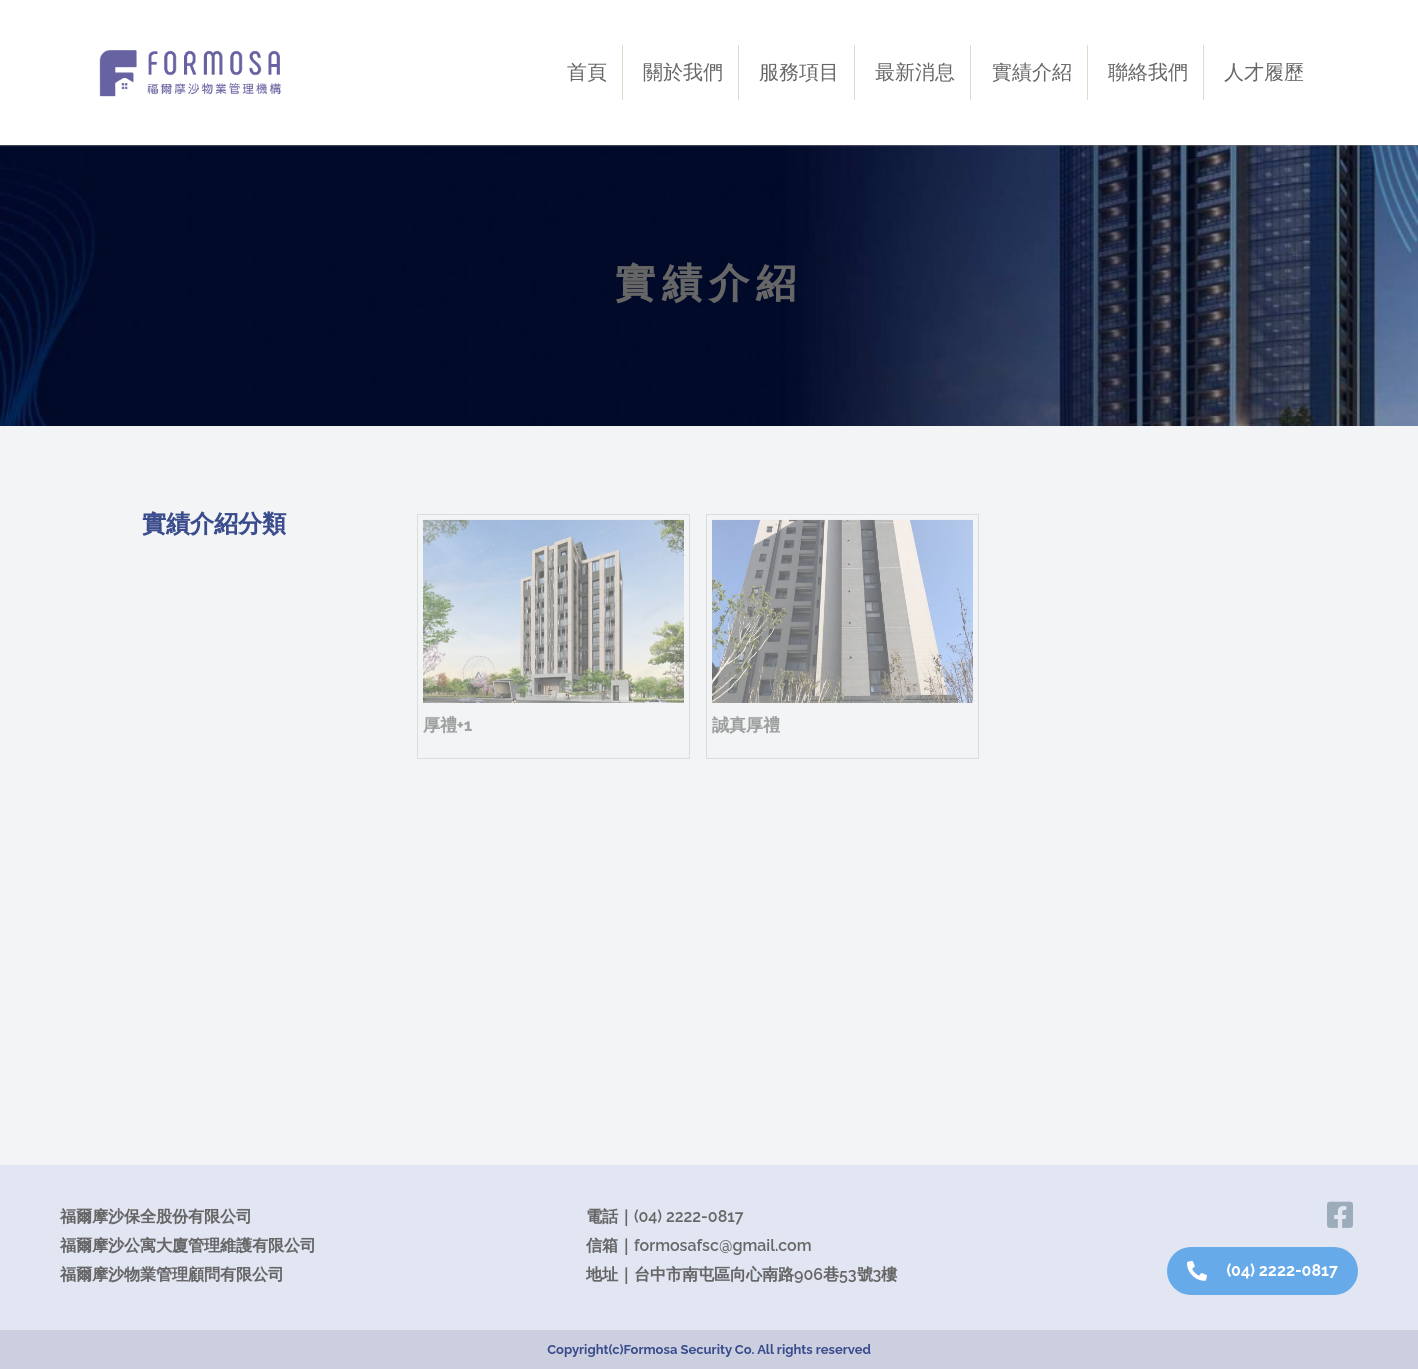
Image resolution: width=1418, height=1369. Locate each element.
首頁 (587, 72)
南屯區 (191, 875)
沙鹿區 (191, 636)
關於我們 (683, 72)
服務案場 (192, 586)
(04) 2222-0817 (689, 1216)
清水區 (191, 1019)
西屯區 (191, 828)
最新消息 (915, 72)
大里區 (191, 923)
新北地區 (200, 732)
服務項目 (799, 72)
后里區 (191, 1067)
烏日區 (191, 971)
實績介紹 (1032, 72)
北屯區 (191, 684)
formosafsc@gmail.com (723, 1245)
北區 (182, 780)
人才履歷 (1264, 72)
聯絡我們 (1148, 72)
